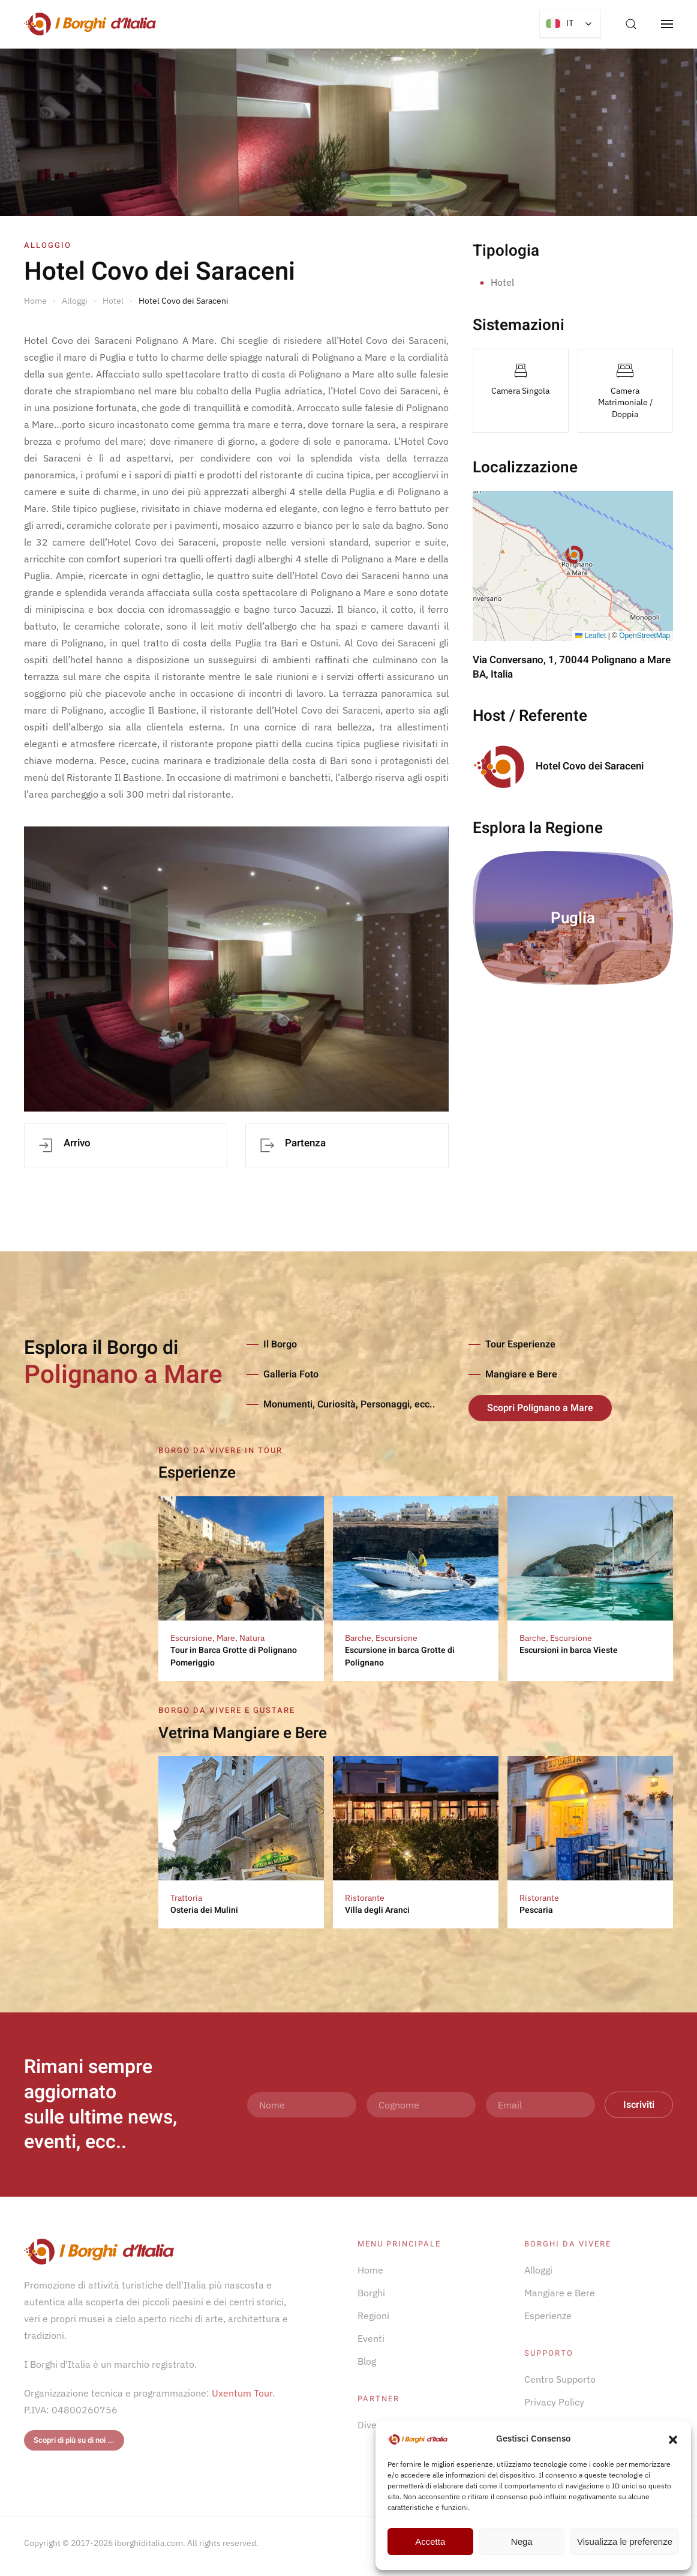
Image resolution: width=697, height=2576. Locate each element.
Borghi (371, 2293)
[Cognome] (421, 2105)
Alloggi (538, 2270)
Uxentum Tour (242, 2393)
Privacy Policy (554, 2402)
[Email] (540, 2105)
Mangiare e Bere (521, 1374)
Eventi (370, 2338)
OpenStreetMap (644, 635)
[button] (673, 2439)
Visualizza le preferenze (624, 2541)
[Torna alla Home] (90, 24)
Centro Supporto (560, 2379)
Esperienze (548, 2316)
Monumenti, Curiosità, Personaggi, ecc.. (349, 1404)
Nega (522, 2541)
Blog (366, 2361)
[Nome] (302, 2105)
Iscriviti (638, 2105)
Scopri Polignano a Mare (540, 1408)
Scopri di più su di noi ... (74, 2440)
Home (370, 2270)
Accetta (430, 2541)
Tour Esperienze (520, 1344)
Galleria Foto (291, 1374)
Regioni (373, 2316)
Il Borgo (280, 1344)
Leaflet (590, 635)
